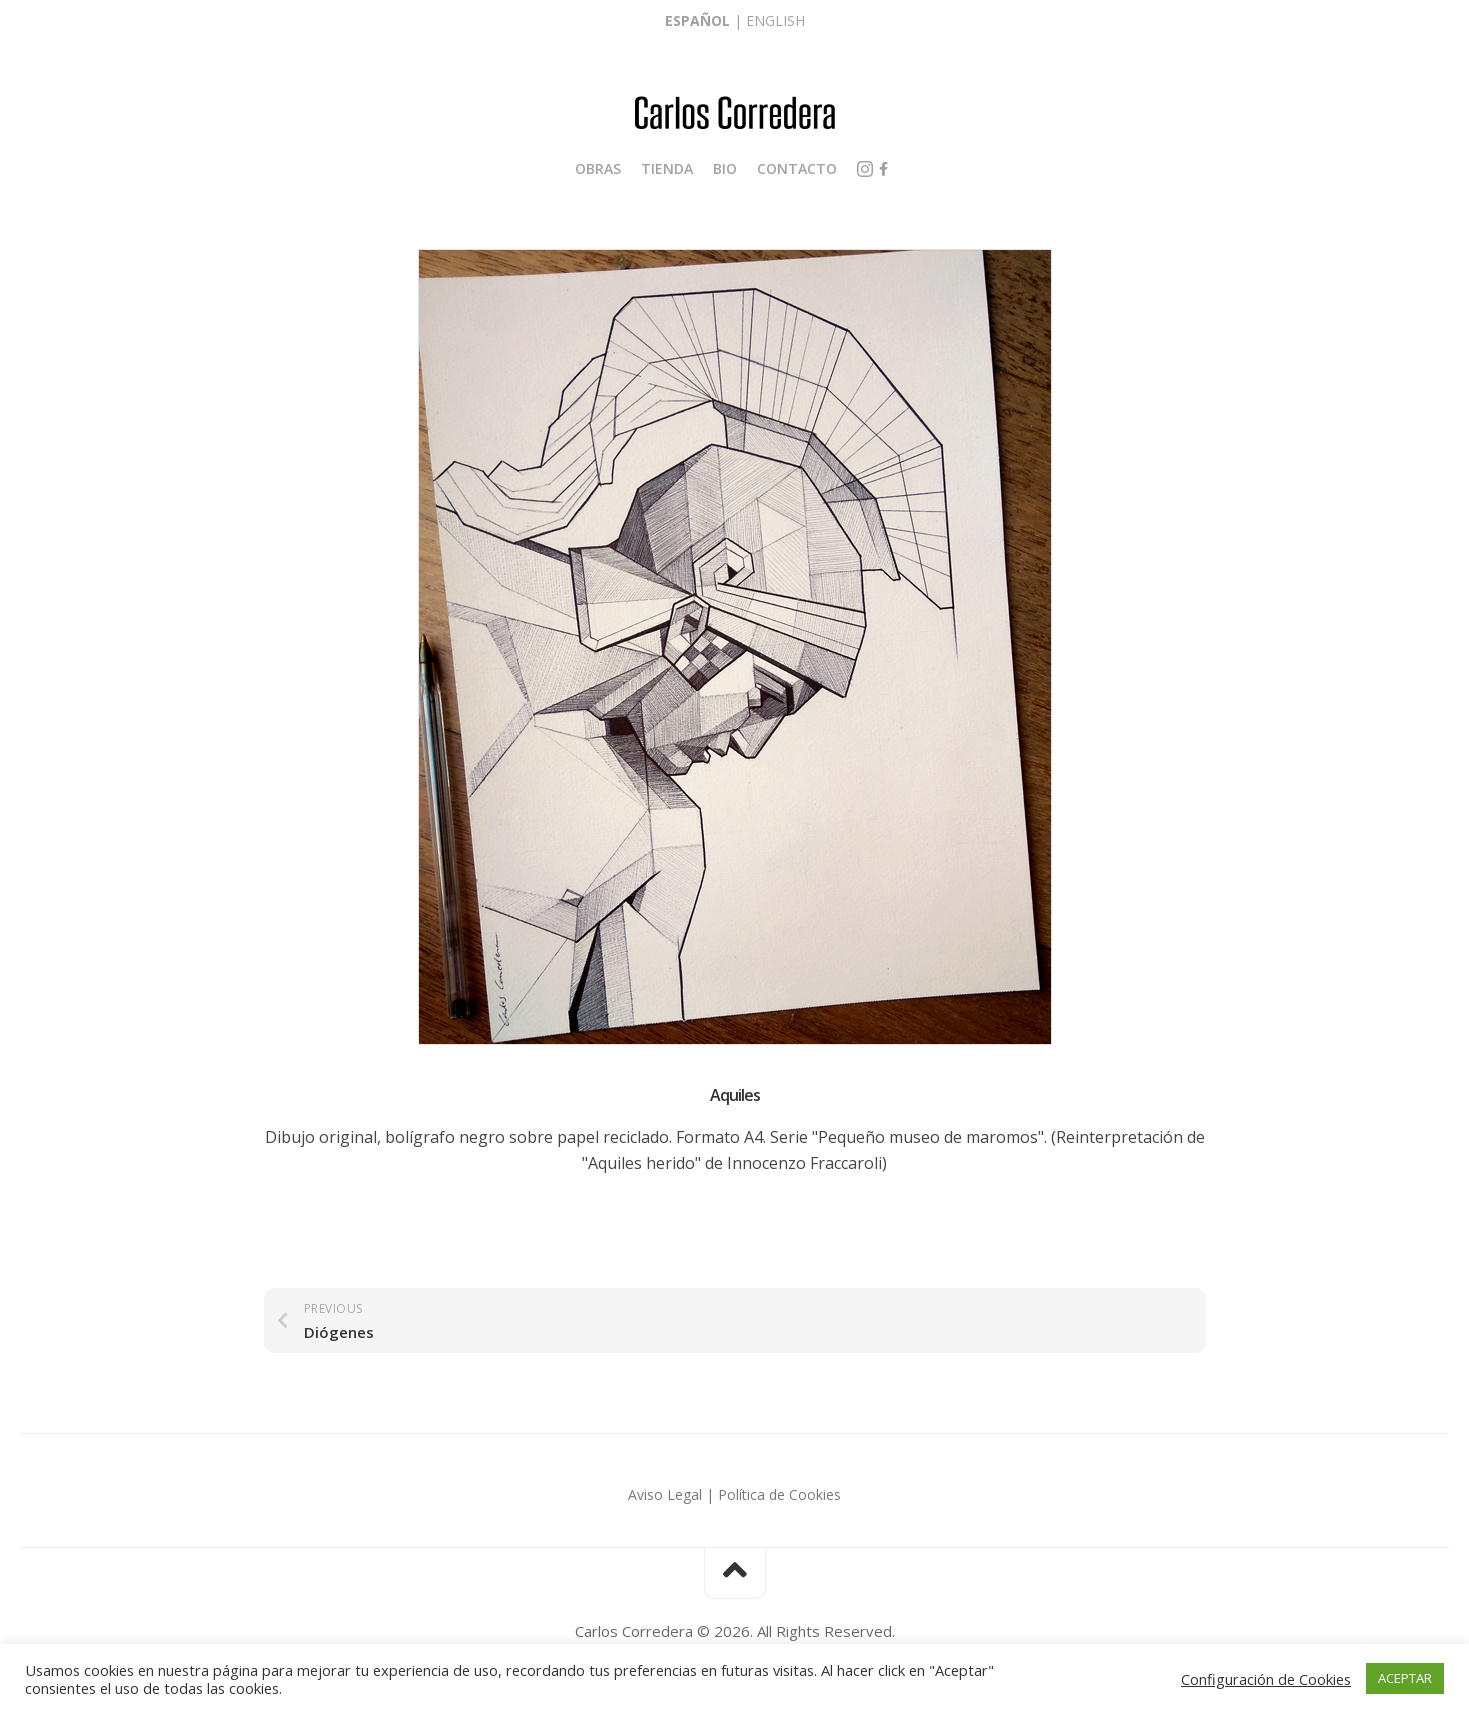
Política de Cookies (779, 1494)
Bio (725, 168)
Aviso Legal (665, 1494)
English (775, 20)
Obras (598, 168)
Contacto (797, 168)
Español (697, 20)
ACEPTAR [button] (1405, 1678)
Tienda (667, 168)
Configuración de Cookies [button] (1266, 1679)
